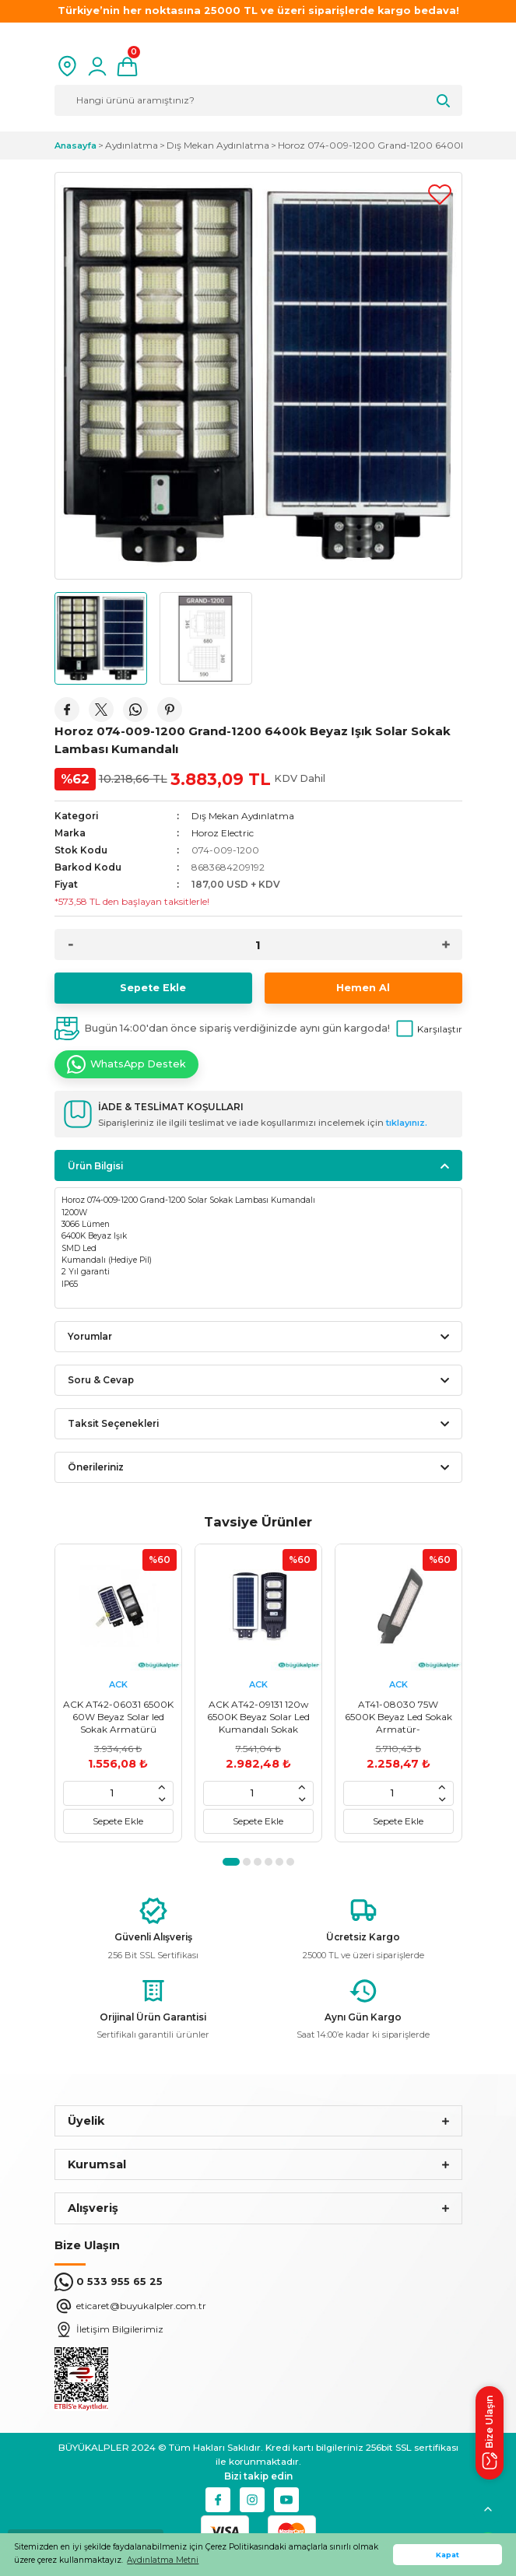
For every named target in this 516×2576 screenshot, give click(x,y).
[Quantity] (258, 944)
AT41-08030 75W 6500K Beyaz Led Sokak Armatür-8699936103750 (398, 1717)
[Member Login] (97, 66)
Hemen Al (363, 988)
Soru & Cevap (101, 1380)
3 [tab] (258, 1862)
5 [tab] (279, 1862)
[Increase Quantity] (446, 944)
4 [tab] (268, 1862)
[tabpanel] (118, 1693)
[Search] (258, 100)
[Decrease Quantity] (70, 944)
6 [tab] (290, 1862)
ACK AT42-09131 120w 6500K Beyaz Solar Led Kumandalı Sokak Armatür (258, 1717)
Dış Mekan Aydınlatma (242, 816)
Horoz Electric (222, 833)
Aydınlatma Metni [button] (162, 2560)
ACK (118, 1684)
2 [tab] (247, 1862)
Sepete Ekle (153, 988)
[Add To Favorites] (439, 194)
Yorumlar (90, 1336)
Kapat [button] (447, 2554)
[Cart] (127, 66)
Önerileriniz (96, 1467)
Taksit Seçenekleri (113, 1423)
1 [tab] (231, 1862)
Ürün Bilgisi (95, 1166)
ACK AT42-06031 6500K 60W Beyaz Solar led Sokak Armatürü (118, 1716)
